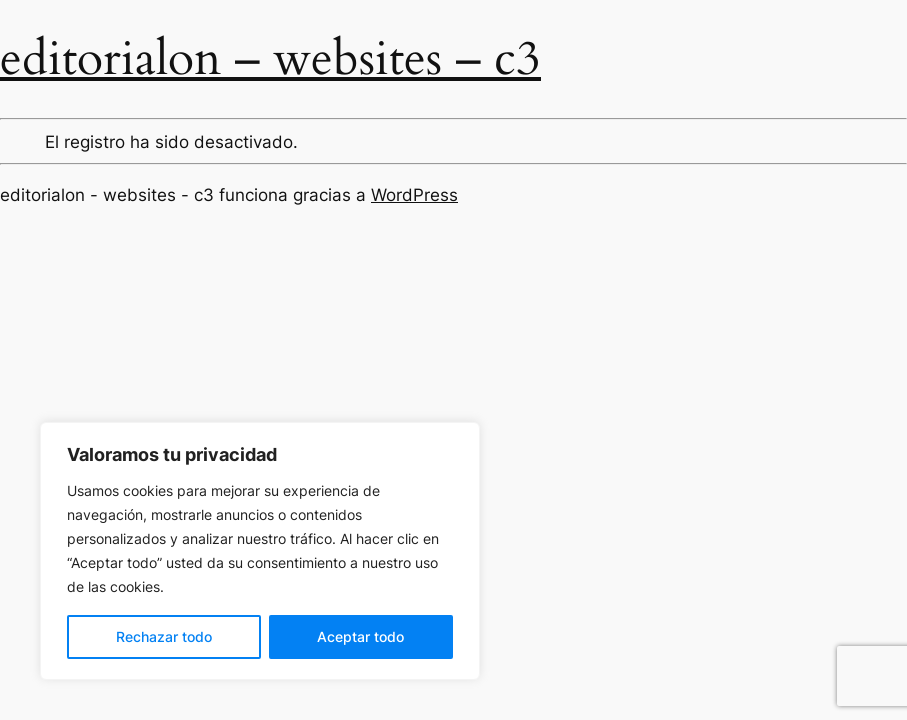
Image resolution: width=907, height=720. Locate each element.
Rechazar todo (164, 636)
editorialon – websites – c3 (270, 59)
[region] (260, 551)
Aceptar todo (360, 636)
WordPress (414, 195)
